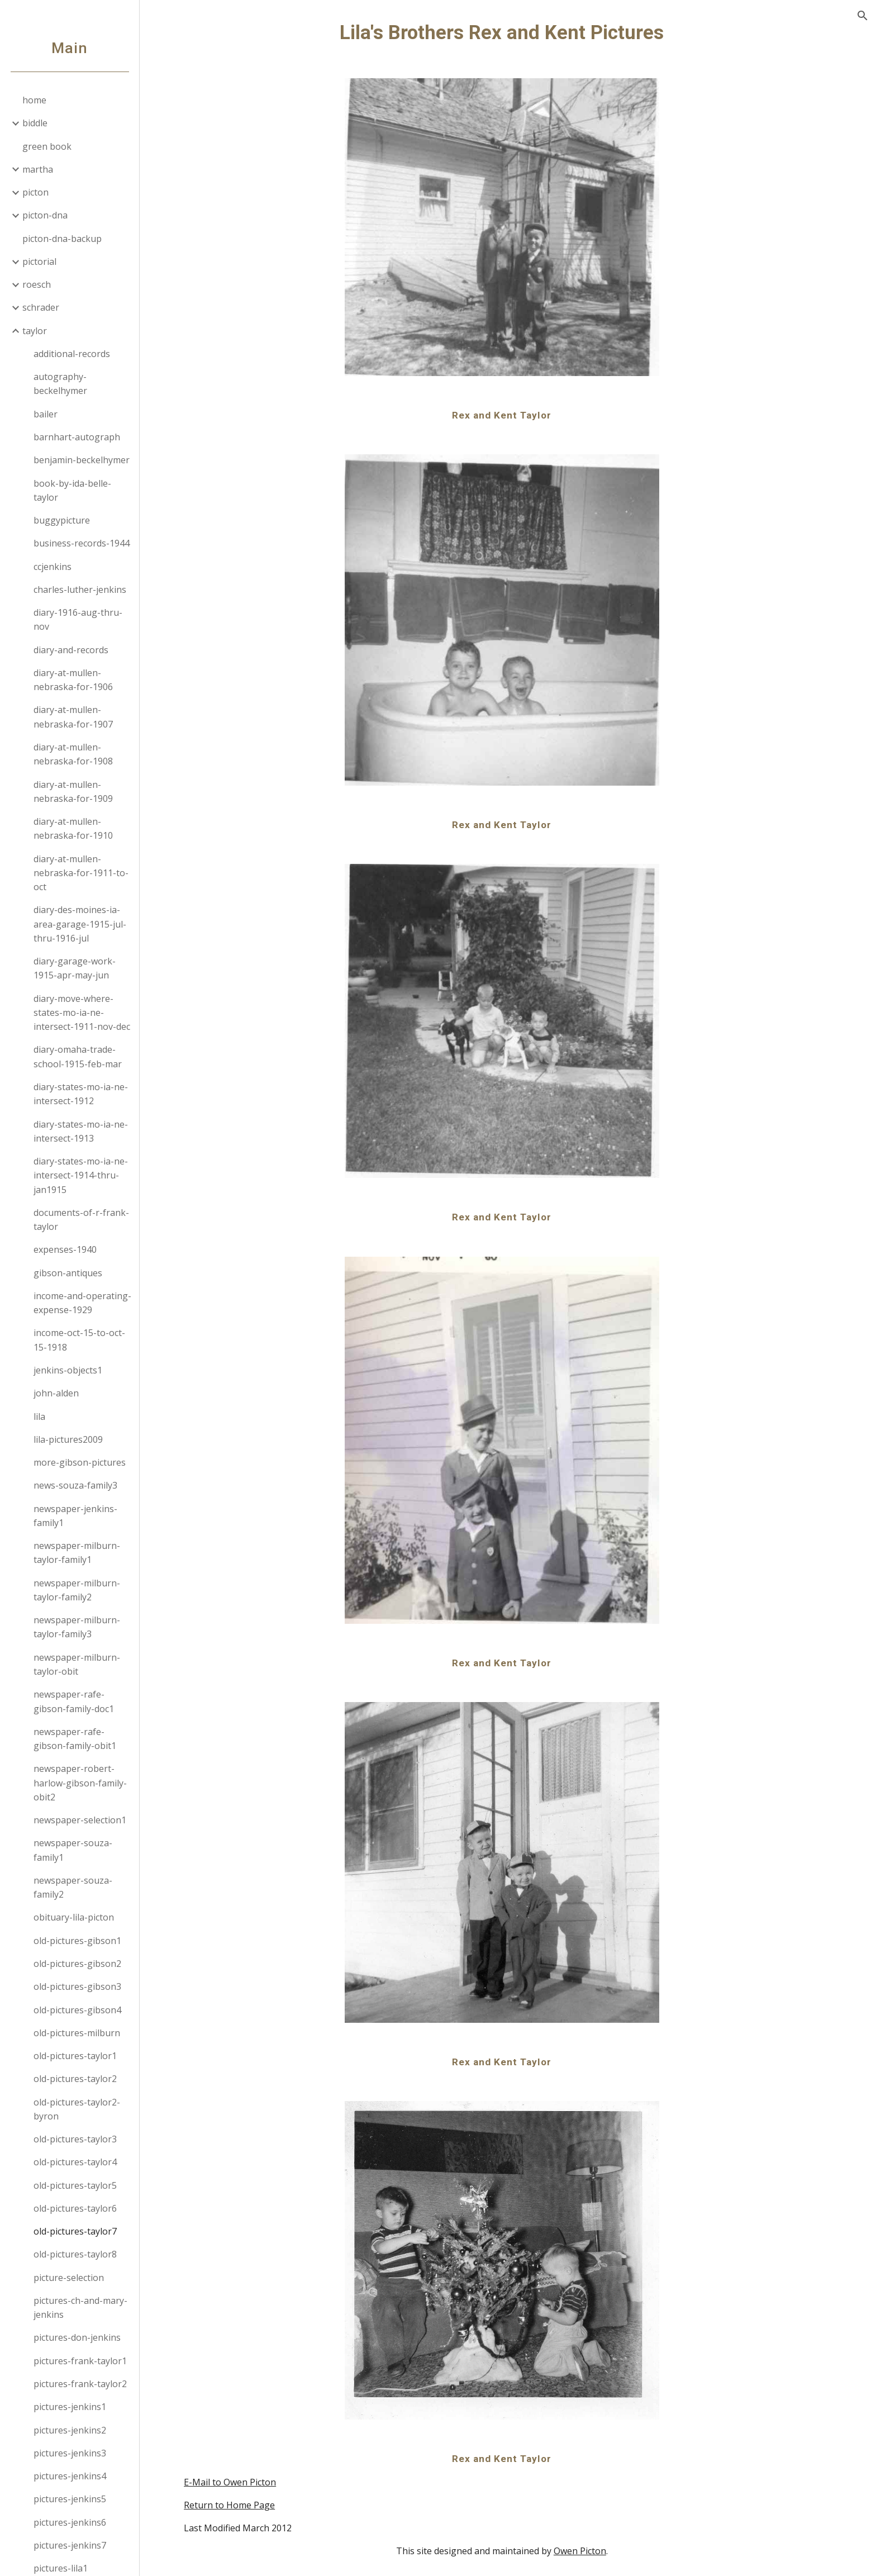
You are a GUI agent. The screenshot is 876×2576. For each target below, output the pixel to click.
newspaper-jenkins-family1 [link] (75, 1516)
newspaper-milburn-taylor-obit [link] (77, 1664)
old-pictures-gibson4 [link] (77, 2010)
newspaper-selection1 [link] (80, 1820)
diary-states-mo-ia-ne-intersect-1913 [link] (81, 1131)
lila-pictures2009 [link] (68, 1439)
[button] (862, 15)
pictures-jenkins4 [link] (70, 2476)
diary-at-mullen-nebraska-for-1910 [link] (73, 828)
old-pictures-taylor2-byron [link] (77, 2109)
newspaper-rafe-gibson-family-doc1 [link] (74, 1701)
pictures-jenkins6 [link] (70, 2522)
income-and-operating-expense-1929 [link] (82, 1303)
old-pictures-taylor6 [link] (75, 2208)
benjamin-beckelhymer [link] (82, 460)
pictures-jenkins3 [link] (70, 2453)
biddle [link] (34, 123)
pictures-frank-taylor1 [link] (80, 2361)
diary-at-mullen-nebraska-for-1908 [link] (73, 754)
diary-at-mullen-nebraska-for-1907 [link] (73, 717)
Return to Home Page (235, 2505)
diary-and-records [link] (71, 650)
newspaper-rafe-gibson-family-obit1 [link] (75, 1739)
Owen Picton (586, 2551)
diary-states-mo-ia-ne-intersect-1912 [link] (81, 1094)
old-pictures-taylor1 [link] (75, 2056)
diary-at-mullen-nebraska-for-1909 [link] (73, 791)
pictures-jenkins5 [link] (70, 2499)
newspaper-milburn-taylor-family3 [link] (77, 1627)
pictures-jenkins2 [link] (70, 2430)
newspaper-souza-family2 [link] (73, 1887)
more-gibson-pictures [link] (80, 1462)
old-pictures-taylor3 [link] (75, 2139)
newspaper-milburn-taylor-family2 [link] (77, 1590)
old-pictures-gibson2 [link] (77, 1963)
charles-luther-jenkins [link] (80, 589)
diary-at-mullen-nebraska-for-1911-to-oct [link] (81, 873)
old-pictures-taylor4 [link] (75, 2162)
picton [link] (35, 192)
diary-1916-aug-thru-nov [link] (78, 619)
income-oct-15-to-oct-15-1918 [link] (79, 1340)
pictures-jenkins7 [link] (70, 2545)
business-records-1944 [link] (82, 543)
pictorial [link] (39, 261)
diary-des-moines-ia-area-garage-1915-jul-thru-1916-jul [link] (80, 924)
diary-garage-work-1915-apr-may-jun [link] (75, 968)
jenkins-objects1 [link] (68, 1370)
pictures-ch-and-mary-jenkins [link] (80, 2307)
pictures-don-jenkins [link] (77, 2337)
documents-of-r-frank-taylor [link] (81, 1219)
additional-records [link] (72, 354)
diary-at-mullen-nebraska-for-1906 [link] (73, 680)
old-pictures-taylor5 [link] (75, 2185)
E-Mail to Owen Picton (236, 2482)
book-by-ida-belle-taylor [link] (72, 490)
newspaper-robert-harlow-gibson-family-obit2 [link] (80, 1782)
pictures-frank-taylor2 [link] (80, 2384)
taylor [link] (34, 331)
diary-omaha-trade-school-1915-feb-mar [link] (78, 1056)
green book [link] (47, 146)
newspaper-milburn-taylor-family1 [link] (77, 1552)
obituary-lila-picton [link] (74, 1917)
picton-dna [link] (45, 215)
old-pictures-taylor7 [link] (75, 2231)
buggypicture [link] (62, 520)
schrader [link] (40, 307)
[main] (507, 32)
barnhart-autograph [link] (77, 437)
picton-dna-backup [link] (62, 238)
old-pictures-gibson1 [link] (77, 1941)
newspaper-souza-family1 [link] (73, 1850)
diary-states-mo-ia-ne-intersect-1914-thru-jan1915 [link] (81, 1175)
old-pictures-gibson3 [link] (77, 1986)
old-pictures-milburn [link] (77, 2033)
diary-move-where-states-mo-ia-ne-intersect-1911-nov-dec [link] (82, 1012)
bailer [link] (46, 414)
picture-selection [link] (69, 2277)
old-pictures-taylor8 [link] (75, 2254)
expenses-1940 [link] (65, 1249)
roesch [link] (36, 284)
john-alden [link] (56, 1393)
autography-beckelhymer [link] (60, 383)
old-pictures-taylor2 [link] (75, 2079)
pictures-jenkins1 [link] (70, 2407)
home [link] (34, 100)
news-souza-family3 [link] (75, 1485)
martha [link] (37, 169)
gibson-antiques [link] (68, 1273)
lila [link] (39, 1416)
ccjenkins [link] (53, 566)
